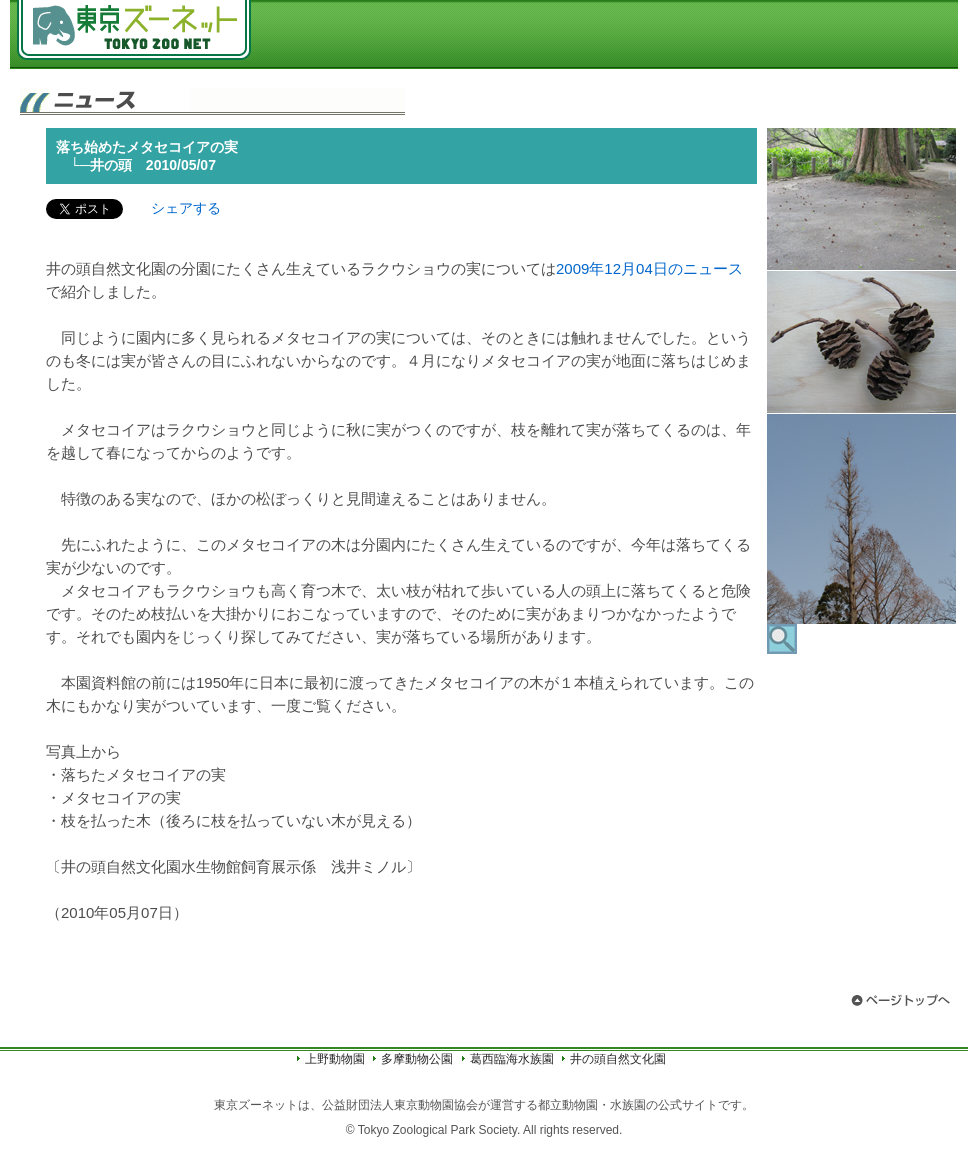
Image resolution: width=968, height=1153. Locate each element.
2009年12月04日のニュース (649, 268)
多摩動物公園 (417, 1059)
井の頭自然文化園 (618, 1059)
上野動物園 (335, 1059)
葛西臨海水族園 (512, 1059)
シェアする (186, 208)
